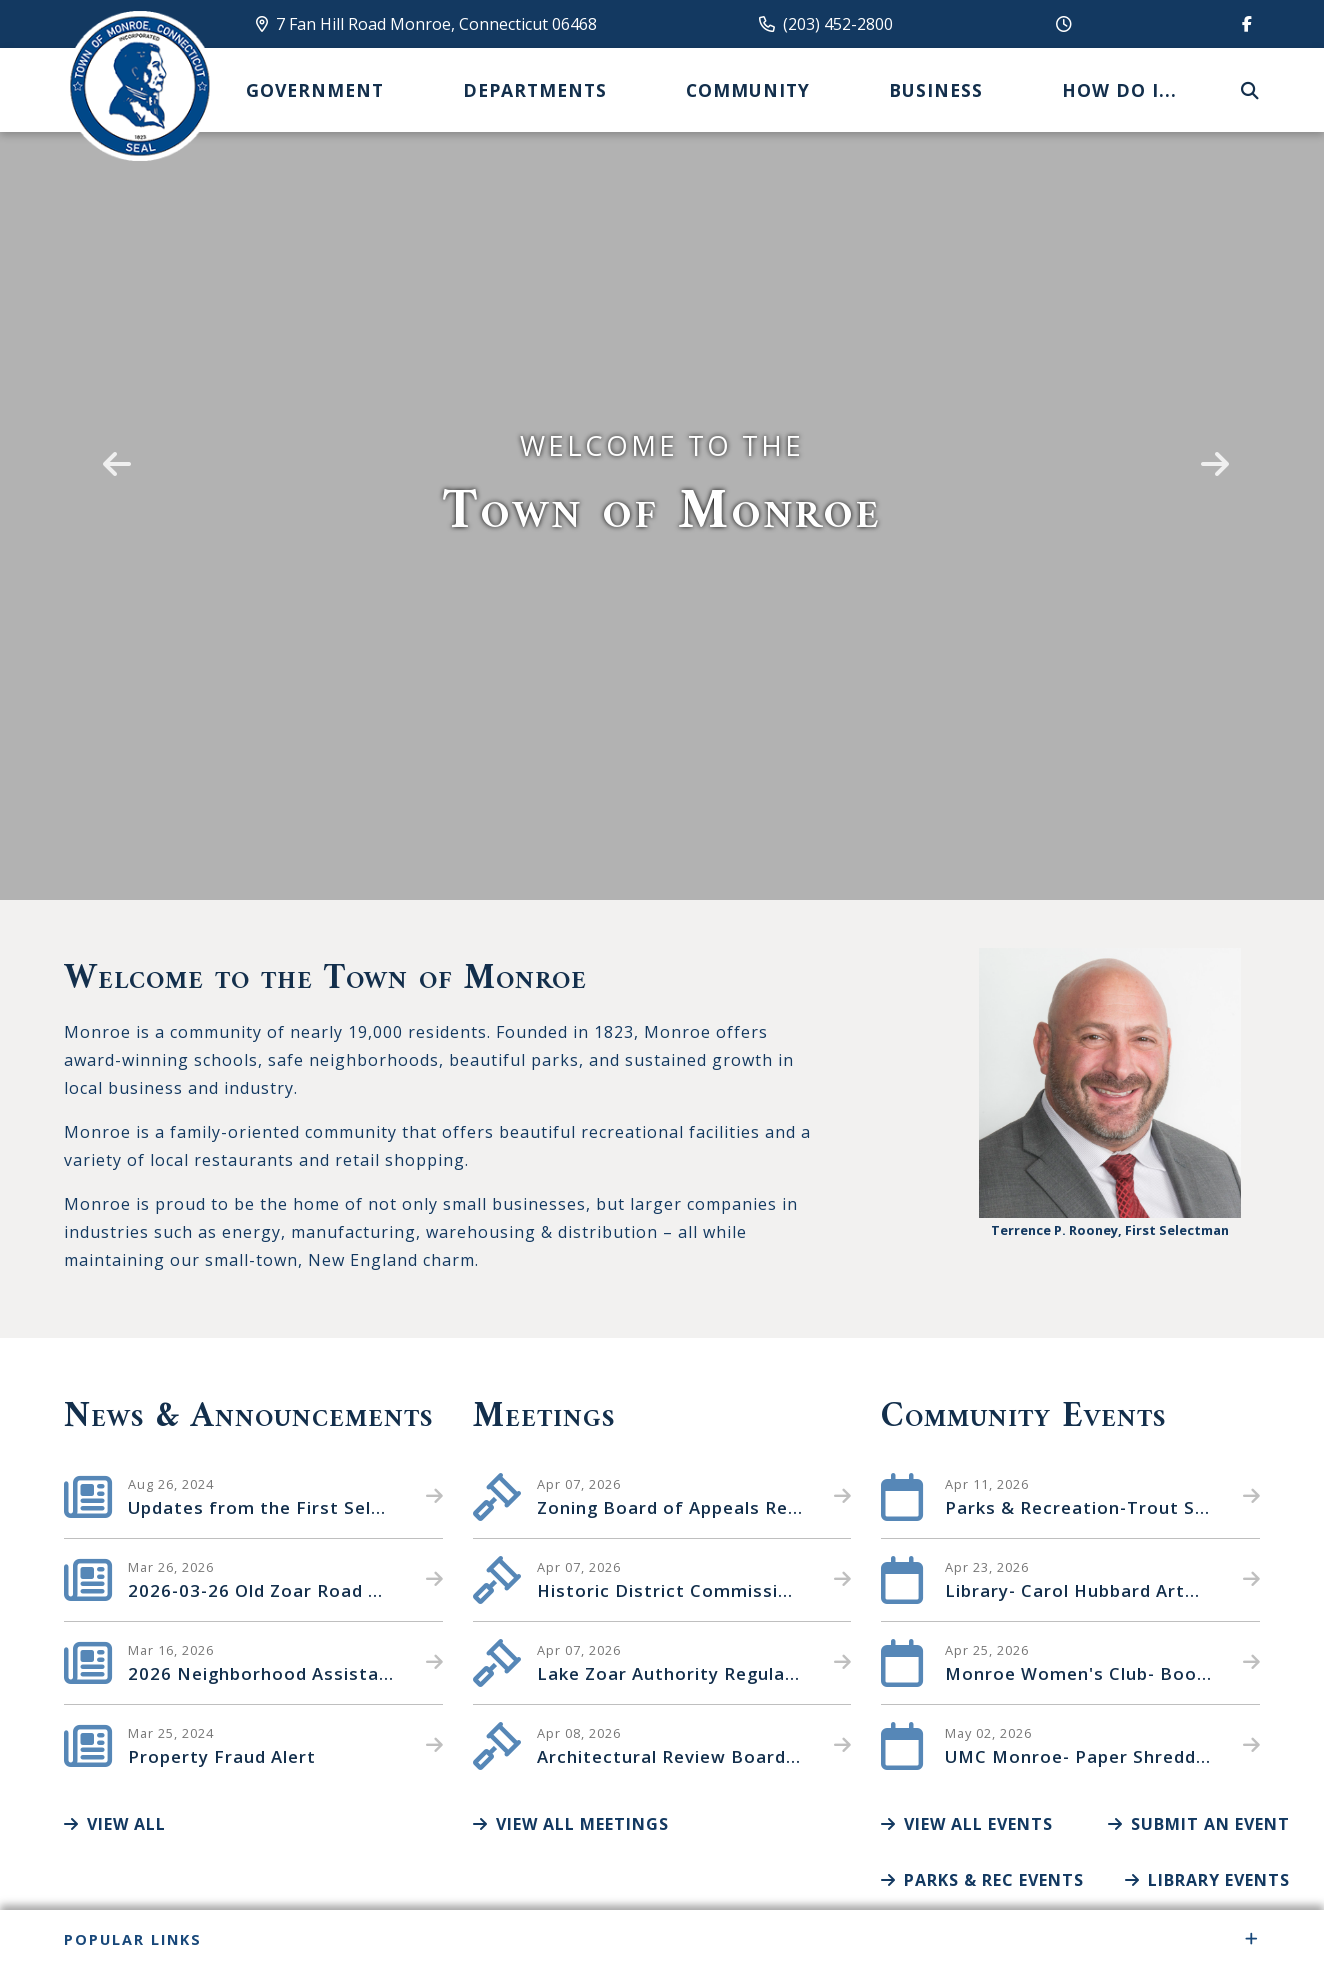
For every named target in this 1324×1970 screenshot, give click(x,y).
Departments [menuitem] (535, 90)
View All (115, 1824)
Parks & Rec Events (982, 1880)
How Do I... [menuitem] (1119, 90)
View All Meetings (571, 1824)
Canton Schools (139, 86)
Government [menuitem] (315, 90)
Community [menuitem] (748, 90)
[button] (113, 450)
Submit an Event (1199, 1824)
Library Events (1207, 1880)
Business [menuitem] (936, 90)
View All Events (967, 1824)
